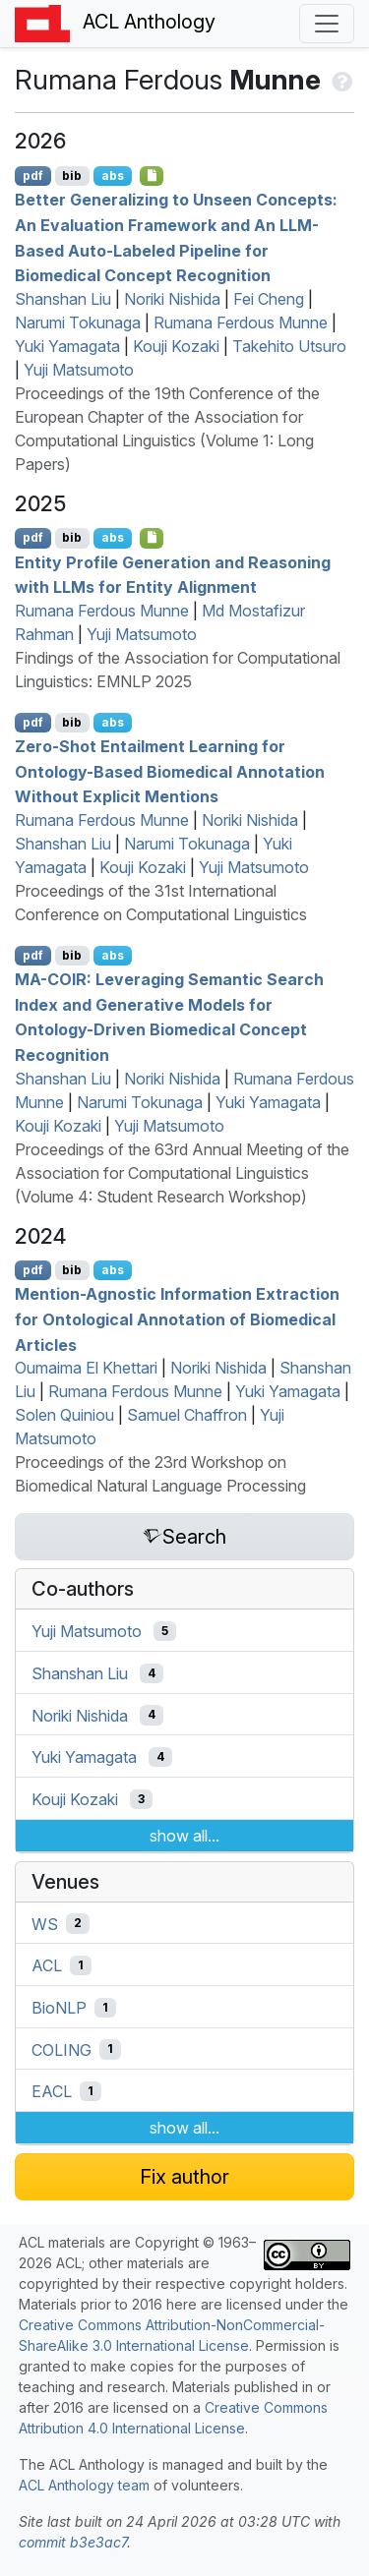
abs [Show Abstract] (112, 175)
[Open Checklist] (152, 176)
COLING (61, 2049)
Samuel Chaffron (187, 1415)
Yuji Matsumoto (79, 370)
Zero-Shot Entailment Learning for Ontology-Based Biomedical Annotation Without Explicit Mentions (170, 771)
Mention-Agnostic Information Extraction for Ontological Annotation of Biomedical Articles (177, 1319)
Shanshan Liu (63, 299)
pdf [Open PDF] (33, 175)
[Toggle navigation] (326, 23)
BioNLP (59, 2008)
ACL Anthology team (84, 2485)
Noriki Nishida (172, 299)
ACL (46, 1965)
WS (44, 1923)
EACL (51, 2091)
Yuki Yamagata (67, 346)
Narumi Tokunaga (78, 322)
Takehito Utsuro (289, 346)
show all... (184, 1835)
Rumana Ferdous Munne (241, 322)
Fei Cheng (268, 299)
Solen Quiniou (64, 1415)
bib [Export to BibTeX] (72, 175)
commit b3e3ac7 (73, 2542)
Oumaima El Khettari (86, 1367)
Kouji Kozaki (176, 346)
